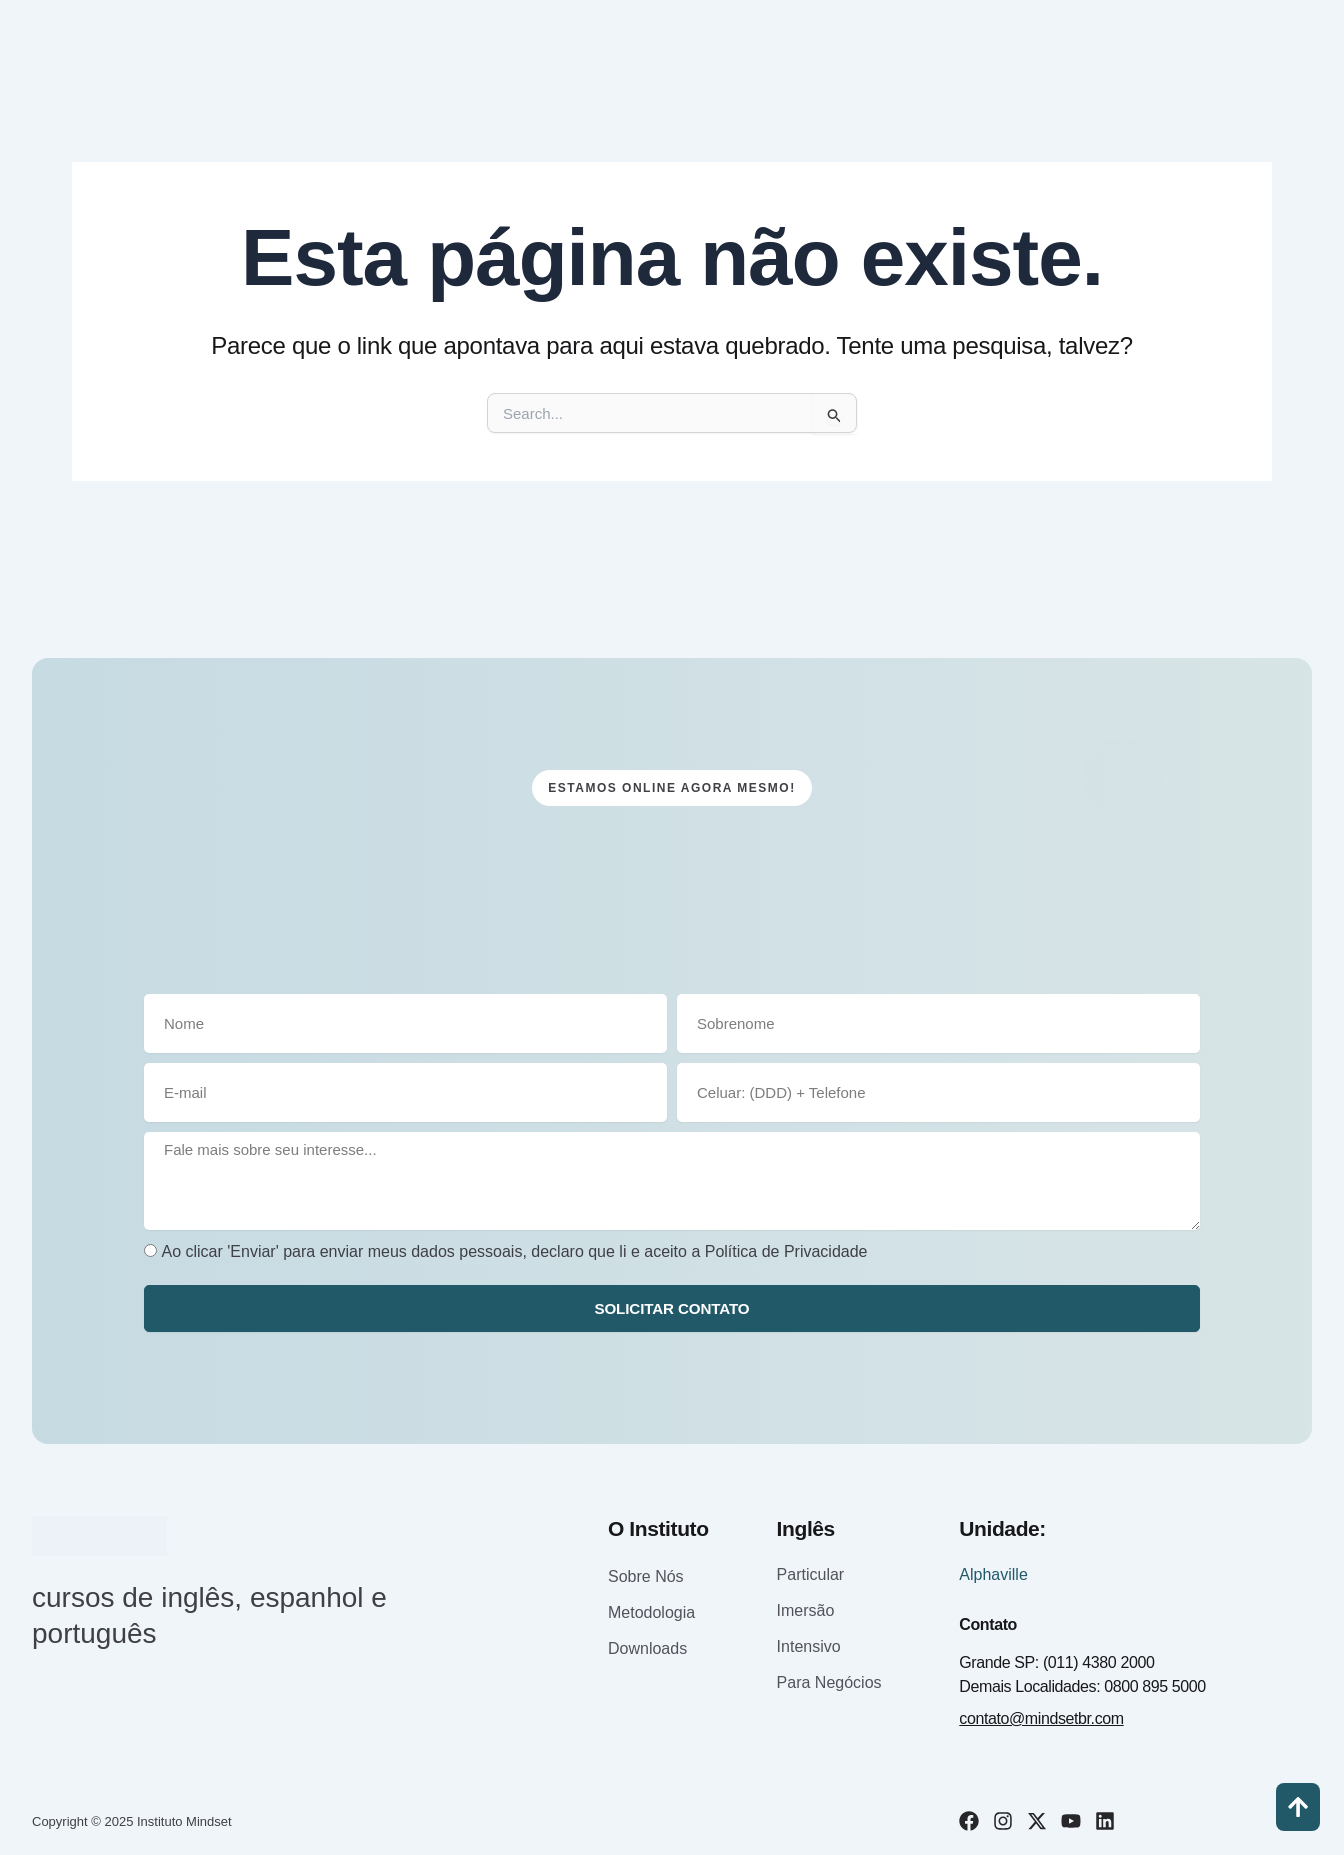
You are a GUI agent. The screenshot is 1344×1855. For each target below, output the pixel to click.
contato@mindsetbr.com (1041, 1718)
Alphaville (993, 1574)
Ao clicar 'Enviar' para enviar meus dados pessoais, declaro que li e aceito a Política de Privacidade (514, 1250)
